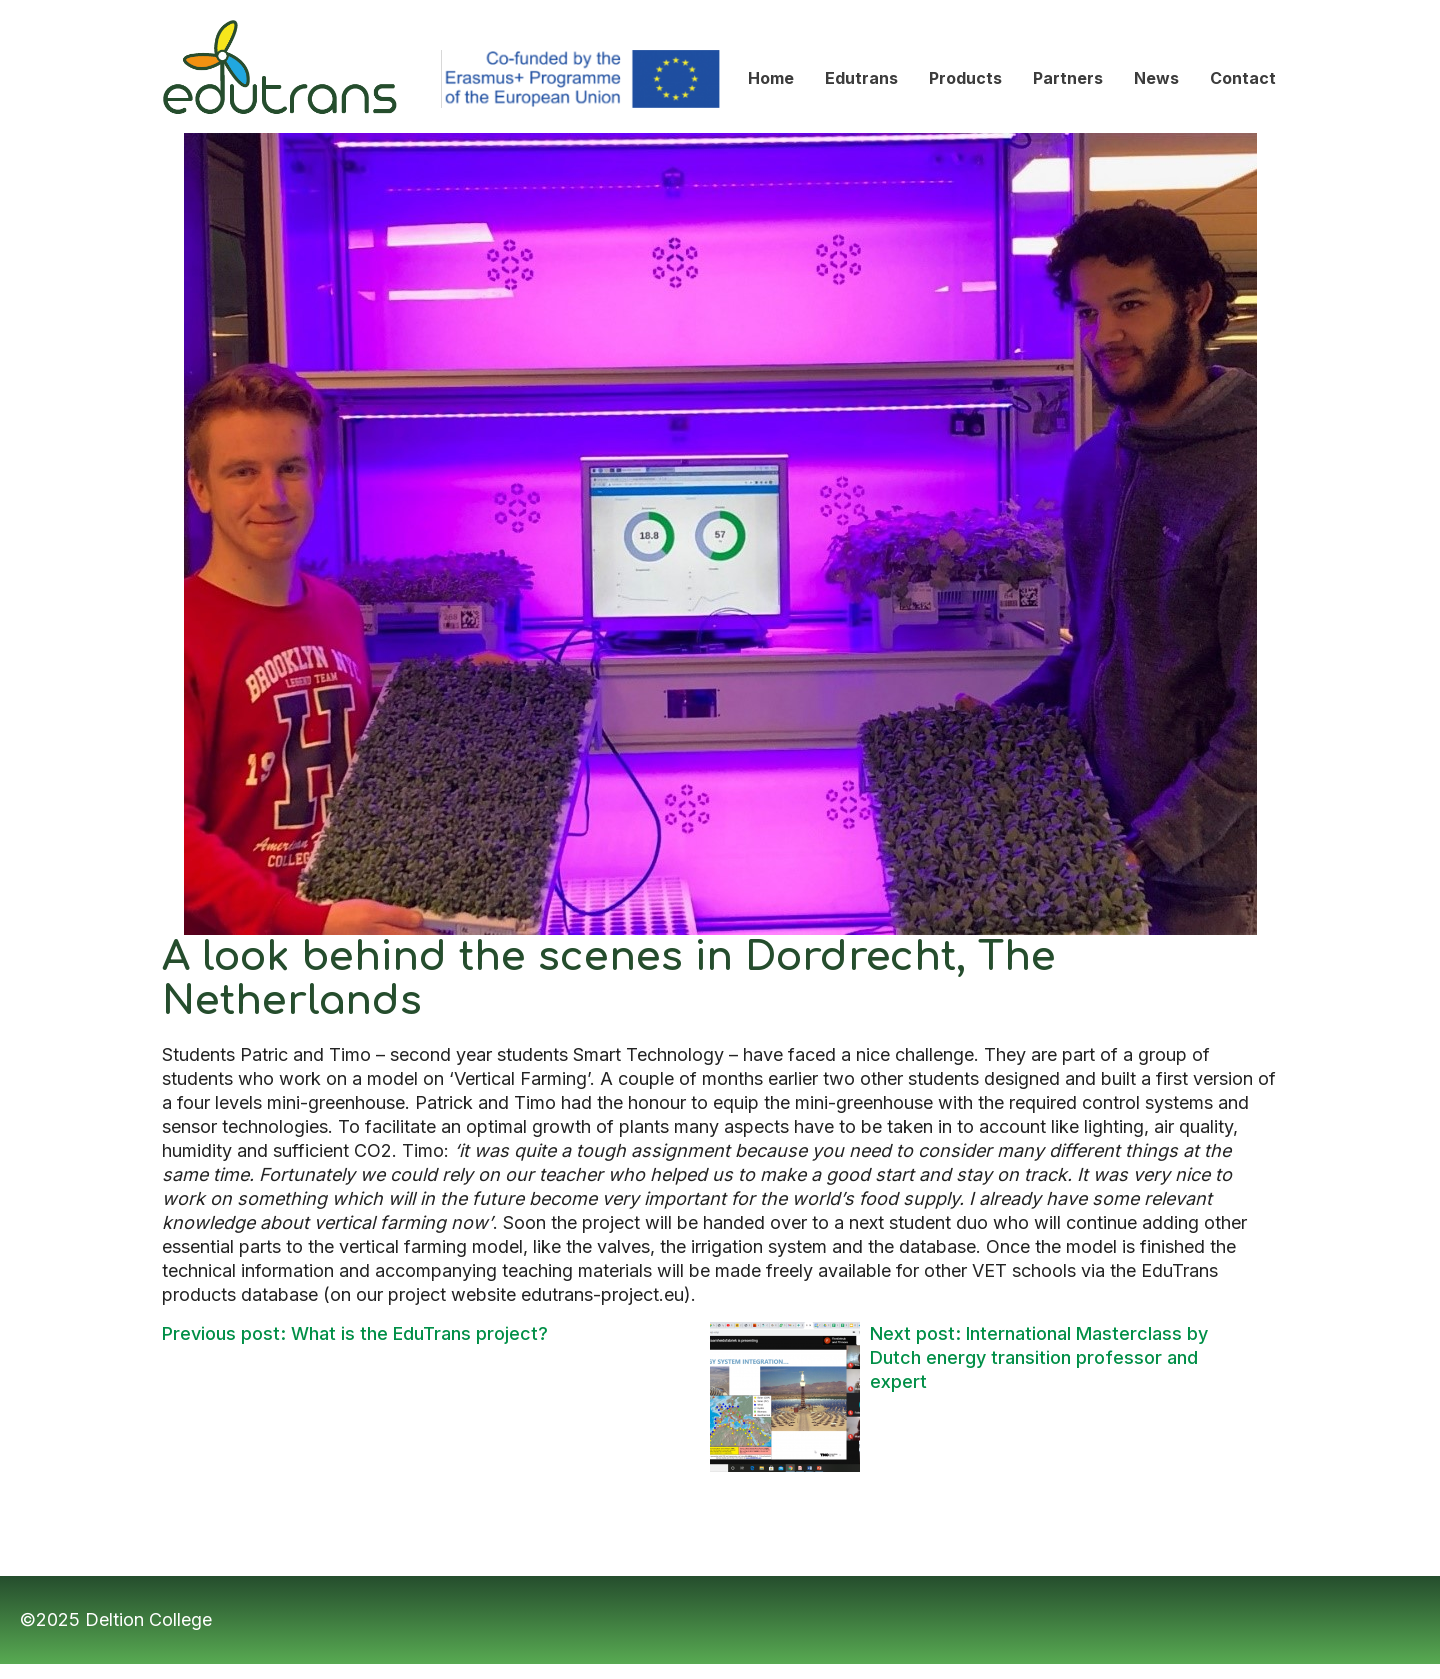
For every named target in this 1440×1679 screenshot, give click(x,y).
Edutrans (199, 10)
